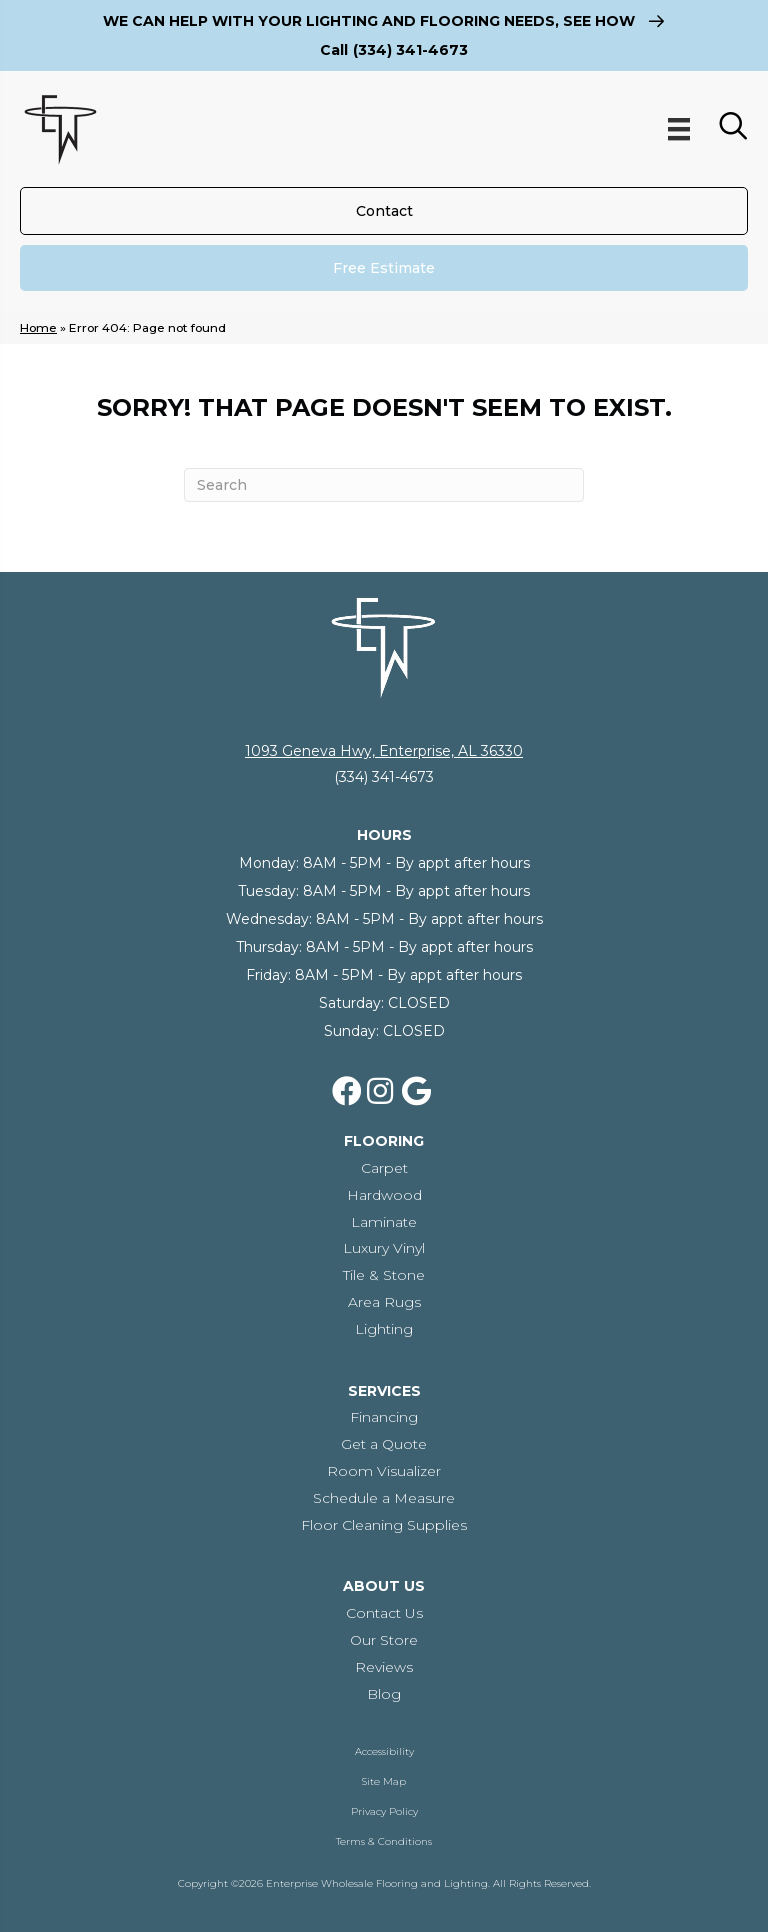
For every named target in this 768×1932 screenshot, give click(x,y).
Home (38, 327)
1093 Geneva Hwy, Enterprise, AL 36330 (384, 751)
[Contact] (384, 211)
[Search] (384, 485)
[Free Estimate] (384, 268)
